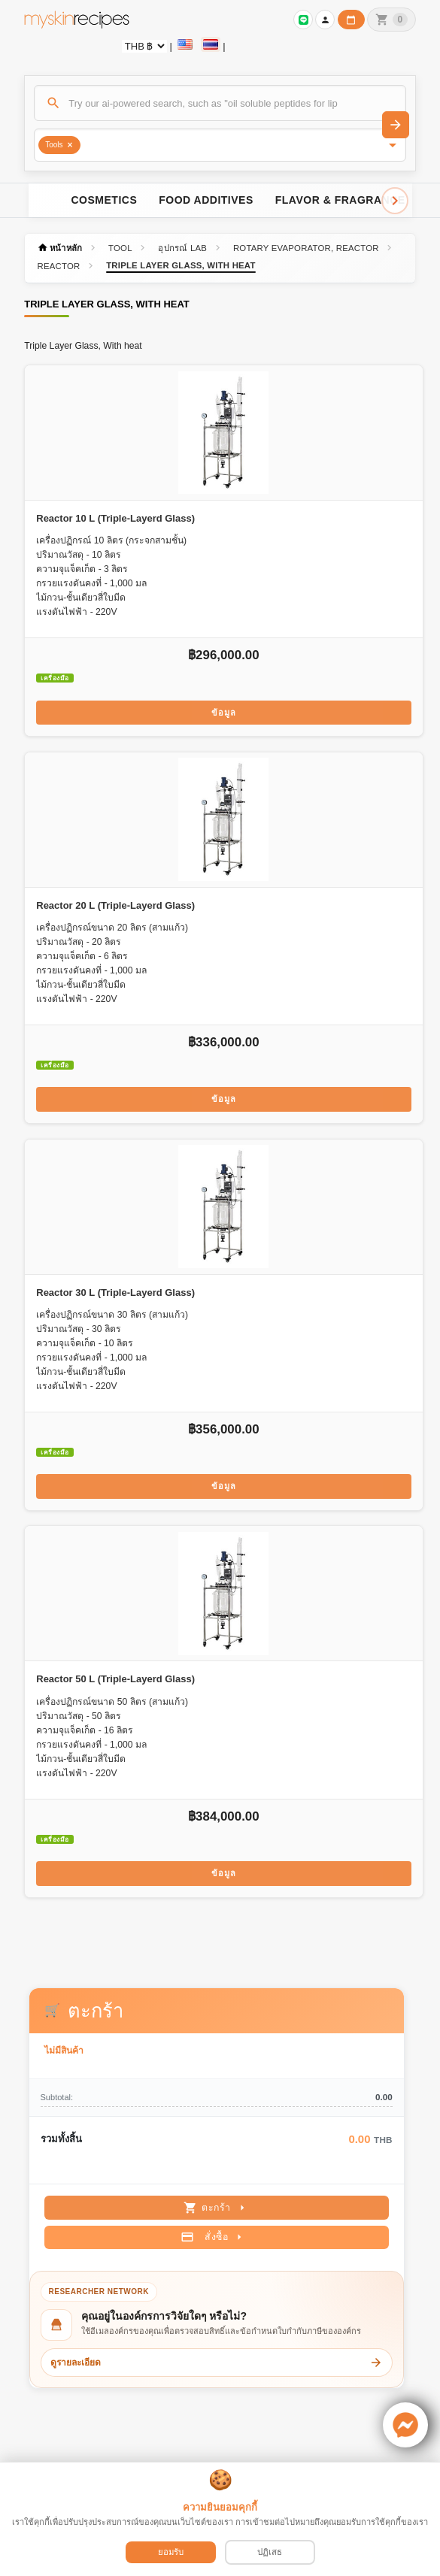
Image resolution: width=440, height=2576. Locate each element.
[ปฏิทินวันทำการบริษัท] (351, 19)
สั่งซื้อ (213, 2237)
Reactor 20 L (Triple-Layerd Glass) (115, 905)
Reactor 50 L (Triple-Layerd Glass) (115, 1679)
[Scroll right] (394, 200)
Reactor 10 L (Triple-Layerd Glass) (115, 518)
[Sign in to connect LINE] (303, 19)
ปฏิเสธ (269, 2551)
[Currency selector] (144, 46)
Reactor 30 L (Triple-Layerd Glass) (115, 1292)
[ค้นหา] (220, 103)
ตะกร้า (216, 2207)
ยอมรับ (171, 2551)
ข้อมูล (223, 712)
